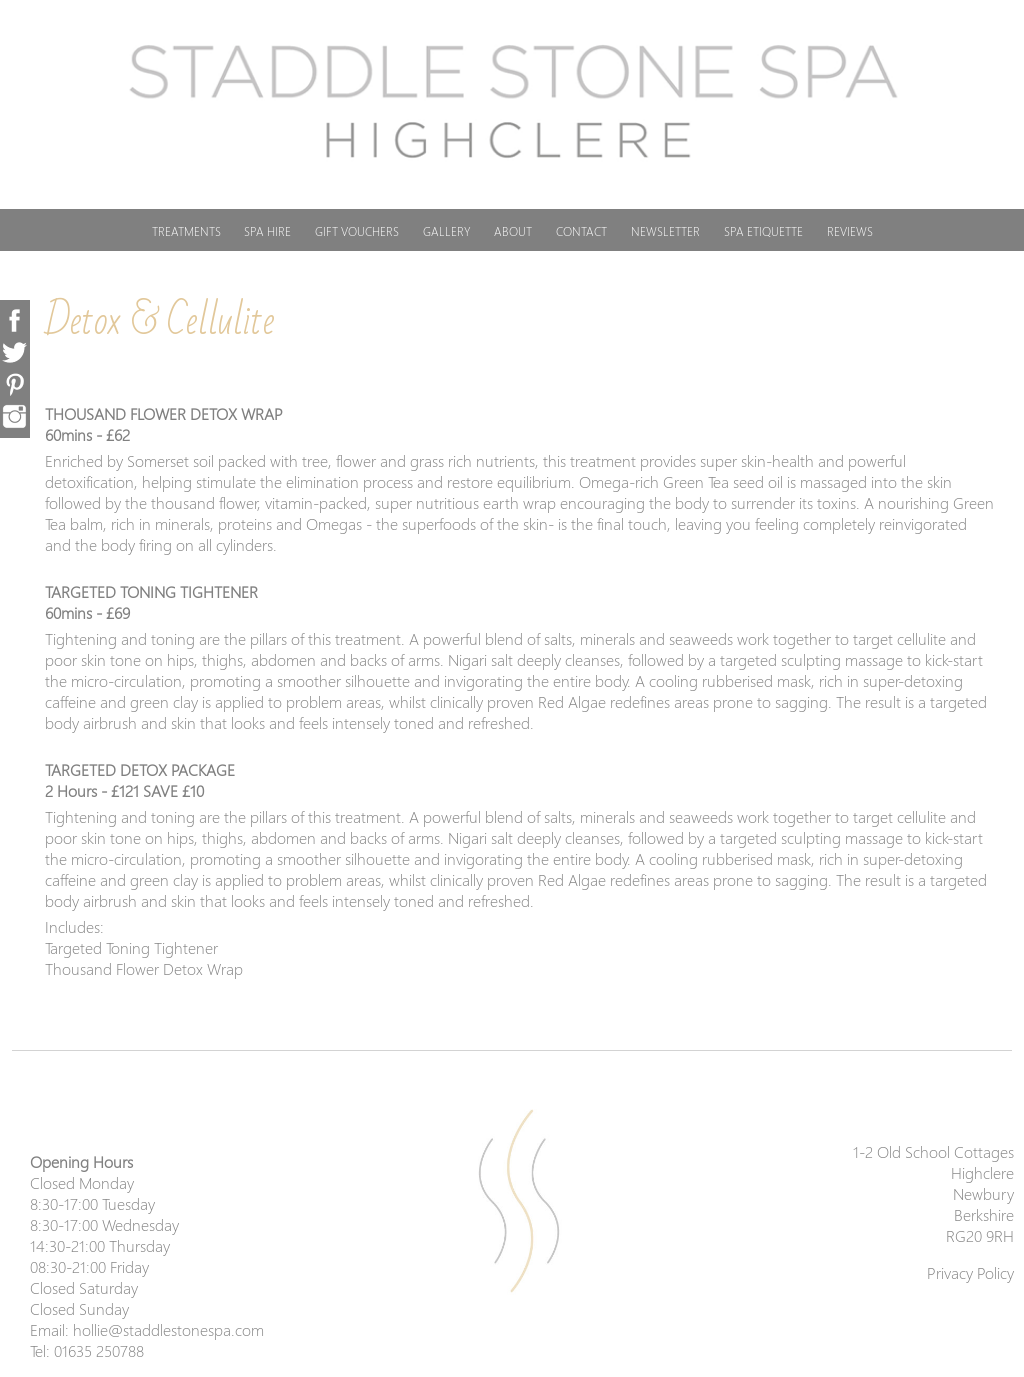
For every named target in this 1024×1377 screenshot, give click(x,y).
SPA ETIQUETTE (763, 231)
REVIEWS (850, 231)
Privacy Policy (970, 1272)
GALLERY (446, 231)
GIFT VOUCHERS (357, 231)
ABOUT (513, 231)
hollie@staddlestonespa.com (168, 1329)
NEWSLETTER (665, 231)
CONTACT (581, 231)
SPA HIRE (267, 231)
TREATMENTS (186, 231)
